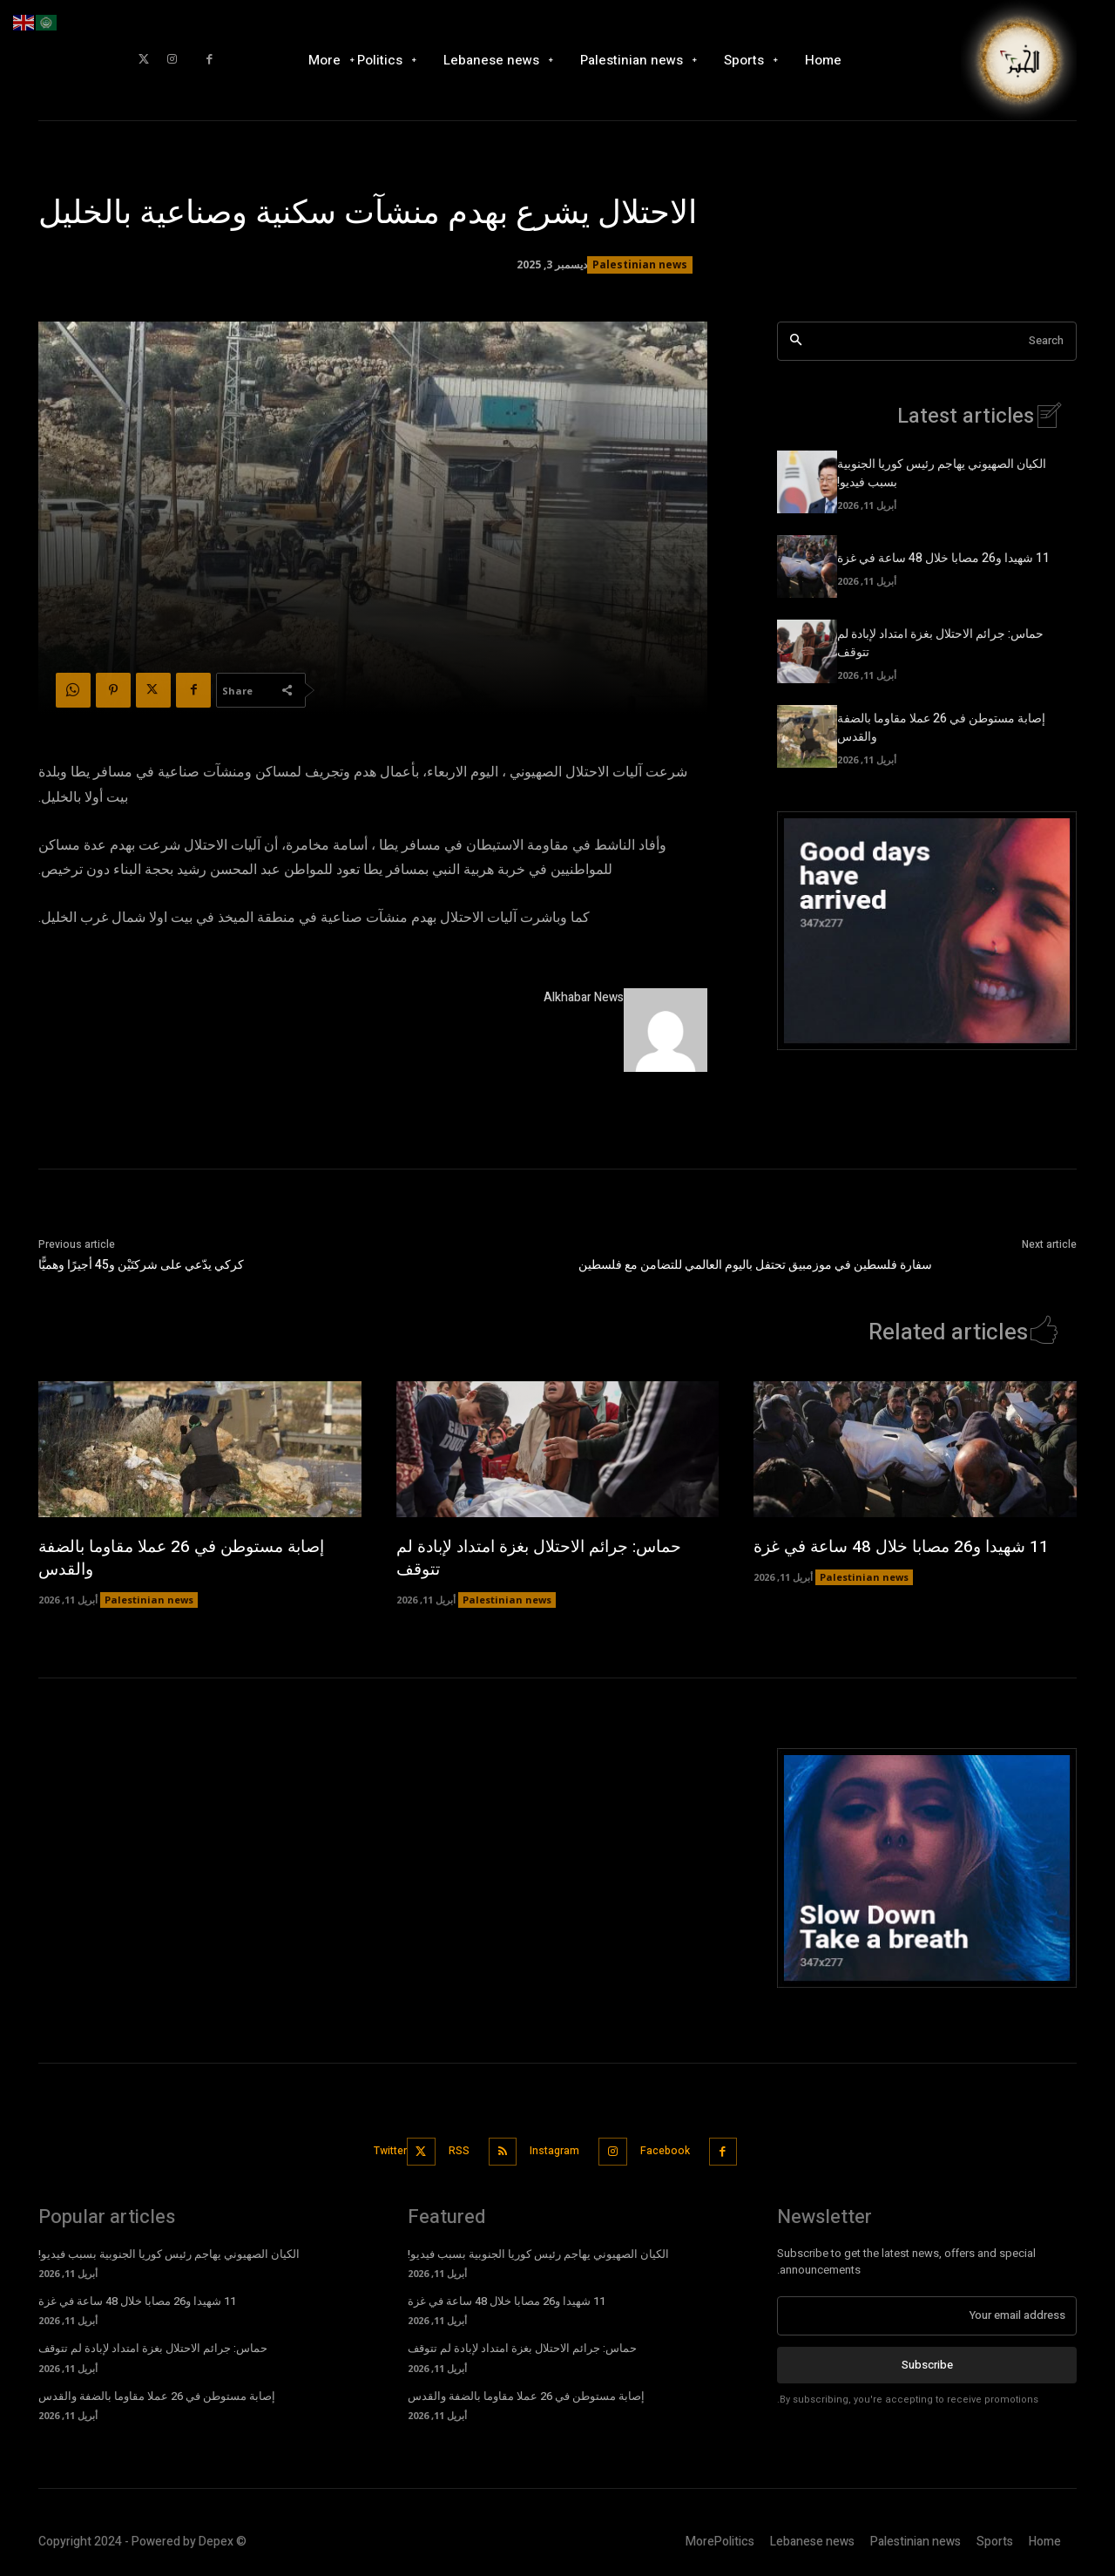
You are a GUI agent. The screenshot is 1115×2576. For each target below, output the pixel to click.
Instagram (558, 2149)
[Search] (795, 341)
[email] (927, 2313)
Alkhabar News (584, 997)
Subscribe (927, 2361)
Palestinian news (640, 265)
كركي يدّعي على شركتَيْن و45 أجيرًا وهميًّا (141, 1265)
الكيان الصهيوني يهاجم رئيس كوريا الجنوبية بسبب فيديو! (169, 2251)
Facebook (680, 2149)
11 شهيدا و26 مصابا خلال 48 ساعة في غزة (943, 558)
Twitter (378, 2149)
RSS (451, 2149)
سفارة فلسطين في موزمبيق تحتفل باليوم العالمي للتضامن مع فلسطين (755, 1265)
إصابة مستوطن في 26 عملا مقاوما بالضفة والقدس (189, 1558)
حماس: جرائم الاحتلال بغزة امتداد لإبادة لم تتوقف (546, 1558)
